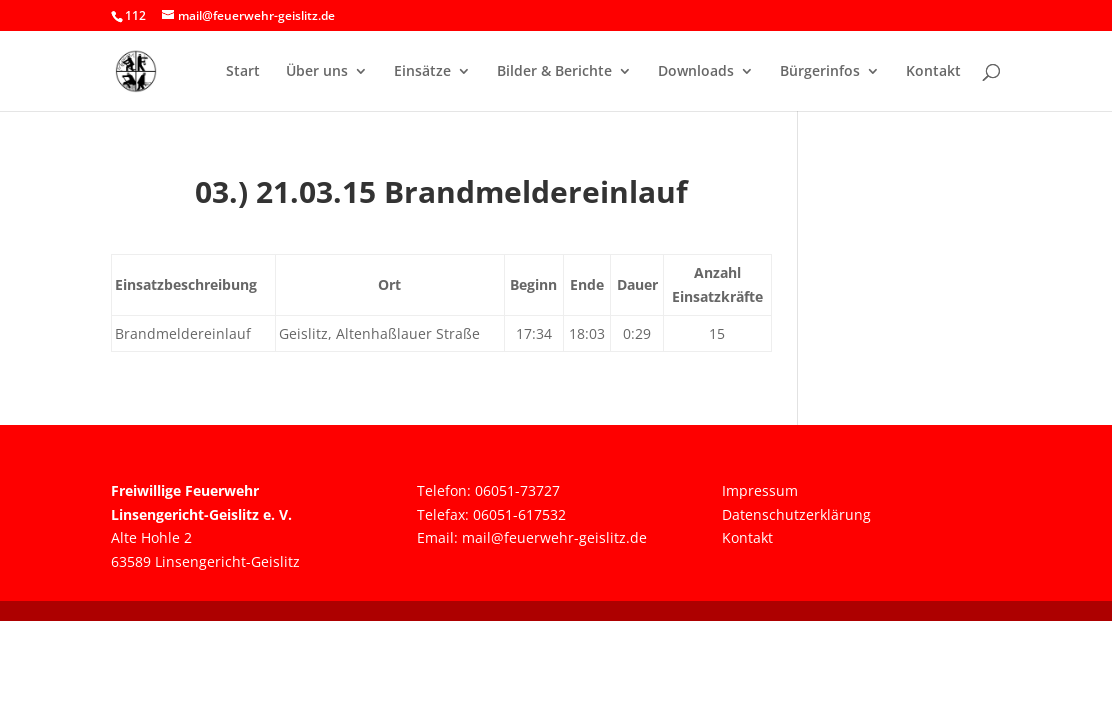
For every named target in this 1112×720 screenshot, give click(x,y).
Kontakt (933, 72)
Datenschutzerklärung (796, 514)
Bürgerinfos (820, 72)
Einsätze (422, 72)
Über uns (317, 72)
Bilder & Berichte (554, 72)
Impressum (760, 490)
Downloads (696, 72)
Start (243, 72)
